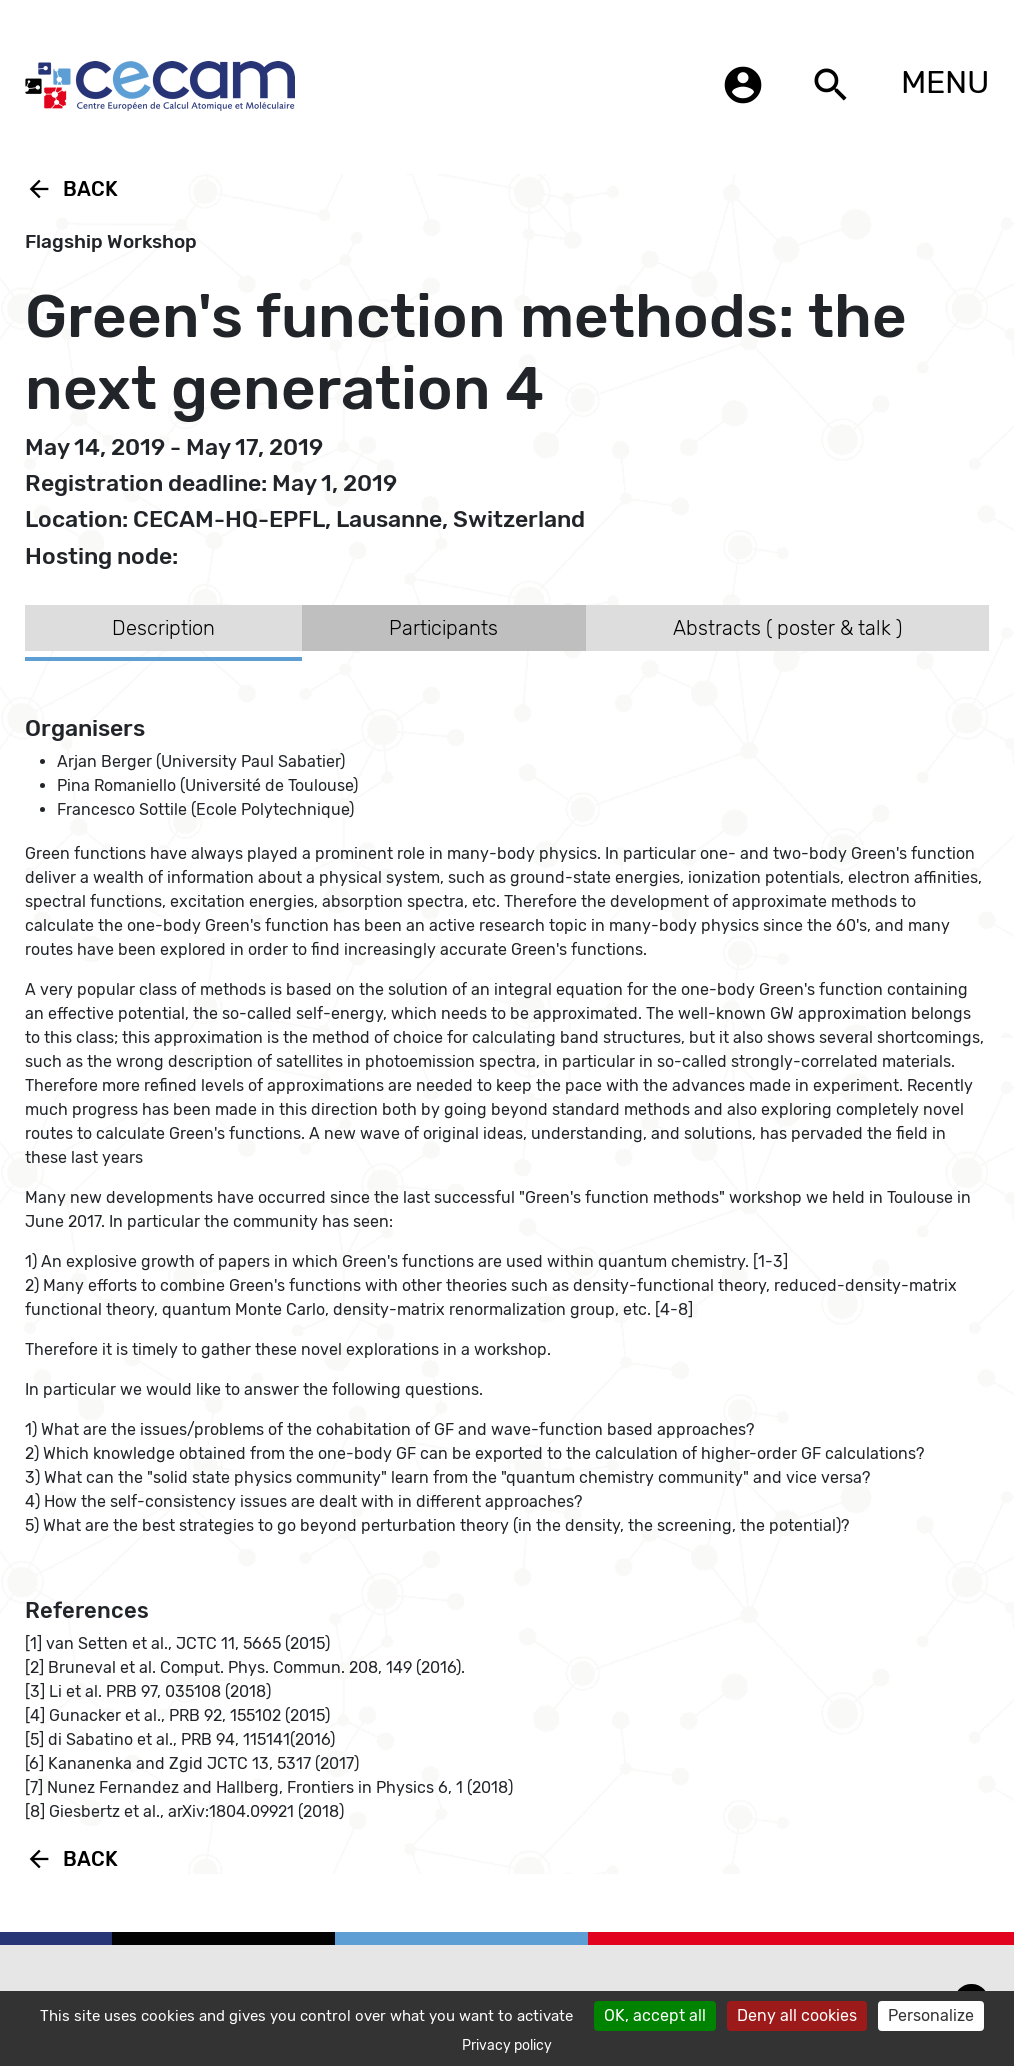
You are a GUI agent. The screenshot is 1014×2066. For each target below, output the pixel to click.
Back (71, 189)
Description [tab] (163, 628)
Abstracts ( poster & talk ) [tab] (787, 628)
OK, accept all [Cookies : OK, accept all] (655, 2015)
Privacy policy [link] (507, 2045)
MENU (945, 82)
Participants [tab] (443, 628)
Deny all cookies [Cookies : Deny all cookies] (797, 2015)
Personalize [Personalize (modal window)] (931, 2015)
